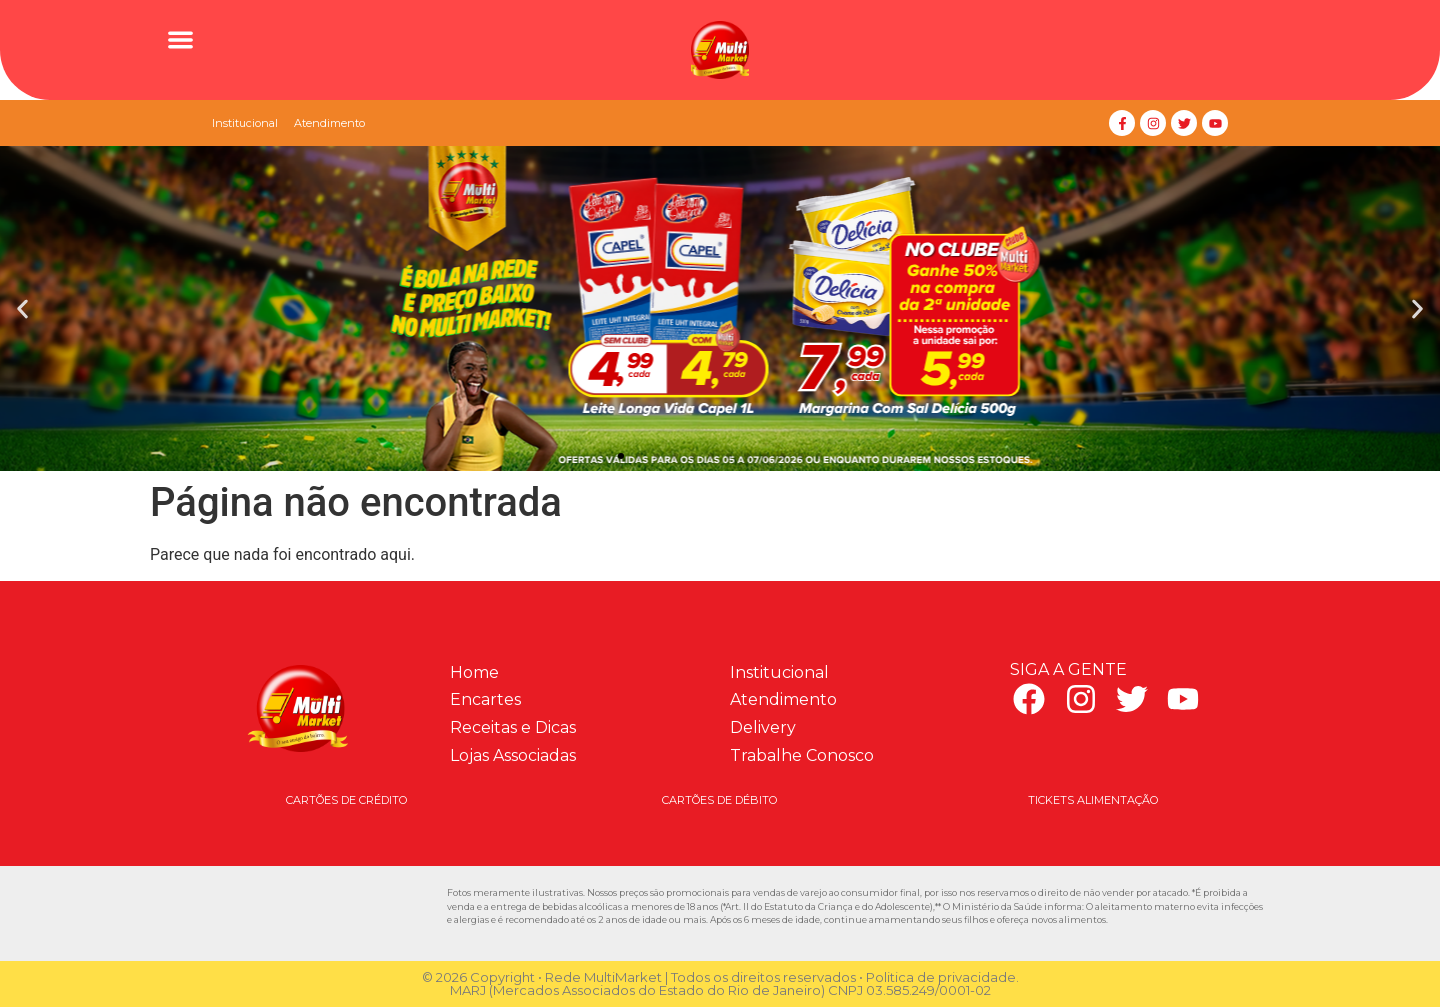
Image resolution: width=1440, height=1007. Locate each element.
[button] (180, 39)
